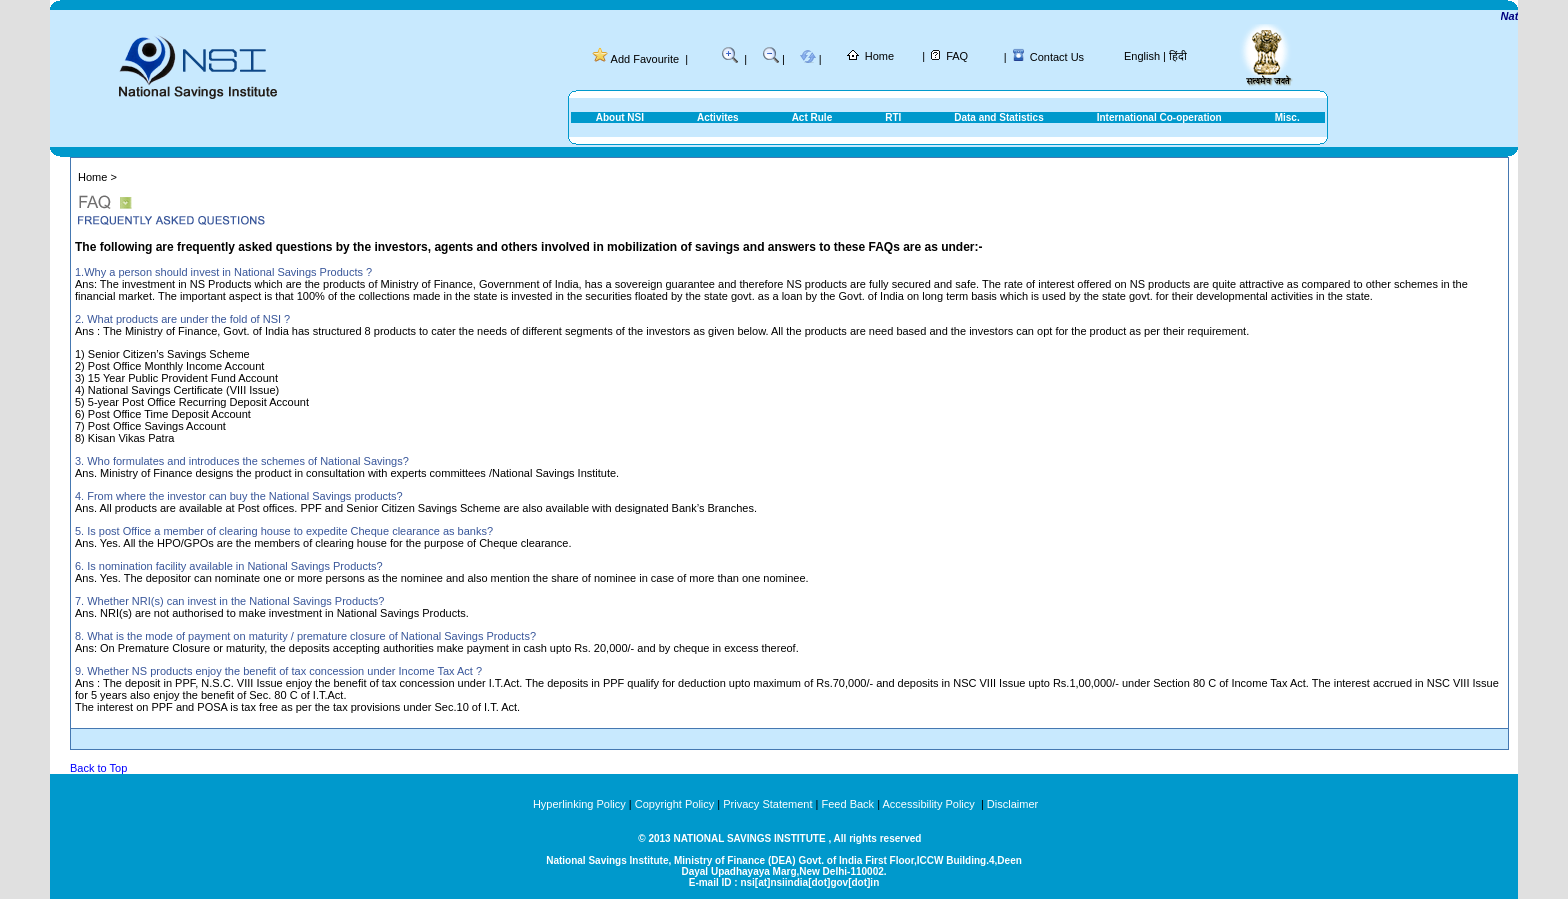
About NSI (620, 117)
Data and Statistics (998, 117)
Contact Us (1057, 57)
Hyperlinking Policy (579, 804)
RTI (893, 117)
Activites (718, 117)
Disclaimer (1012, 804)
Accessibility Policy (929, 804)
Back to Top (98, 768)
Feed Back (848, 804)
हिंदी (1178, 56)
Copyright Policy (674, 804)
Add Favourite (645, 59)
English (1142, 56)
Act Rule (812, 117)
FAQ (957, 56)
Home (879, 56)
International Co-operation (1159, 117)
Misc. (1287, 117)
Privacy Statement (767, 804)
